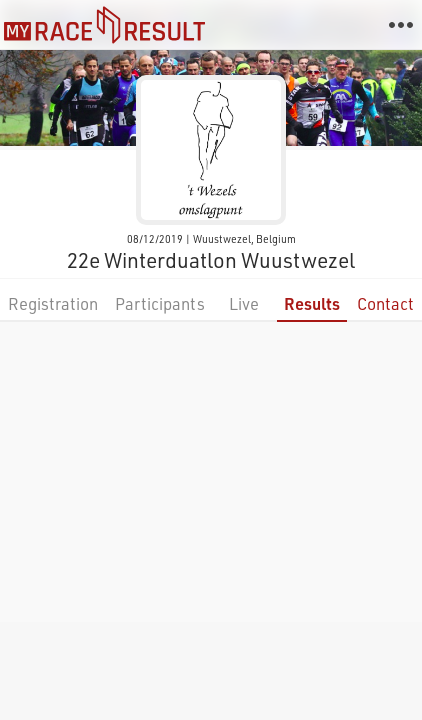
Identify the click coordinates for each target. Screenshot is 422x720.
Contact (385, 303)
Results (312, 303)
